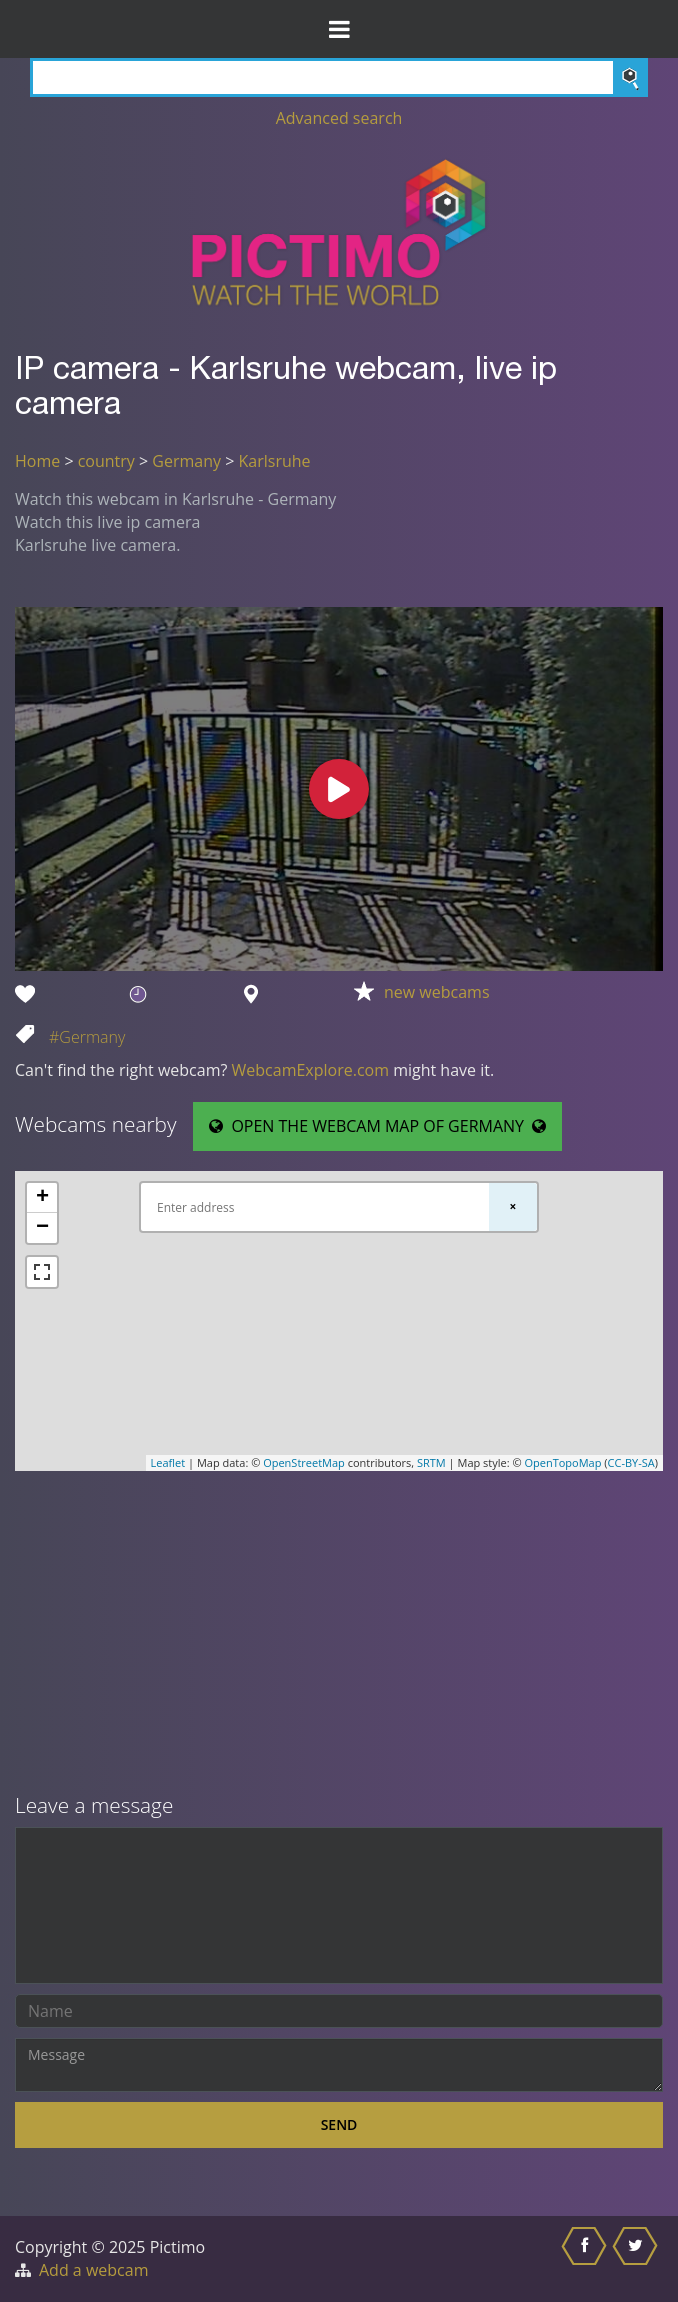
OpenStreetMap (304, 1462)
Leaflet (168, 1462)
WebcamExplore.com (310, 1070)
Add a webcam (93, 2270)
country (106, 461)
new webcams (437, 992)
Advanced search (339, 118)
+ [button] (42, 1198)
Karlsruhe (274, 461)
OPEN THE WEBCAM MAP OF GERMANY (377, 1126)
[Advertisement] (339, 1634)
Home (37, 461)
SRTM (431, 1462)
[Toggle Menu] (339, 29)
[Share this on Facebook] (586, 2259)
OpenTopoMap (562, 1462)
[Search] (339, 77)
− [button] (42, 1228)
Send (339, 2124)
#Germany (87, 1037)
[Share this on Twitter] (637, 2259)
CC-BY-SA (631, 1462)
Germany (186, 461)
